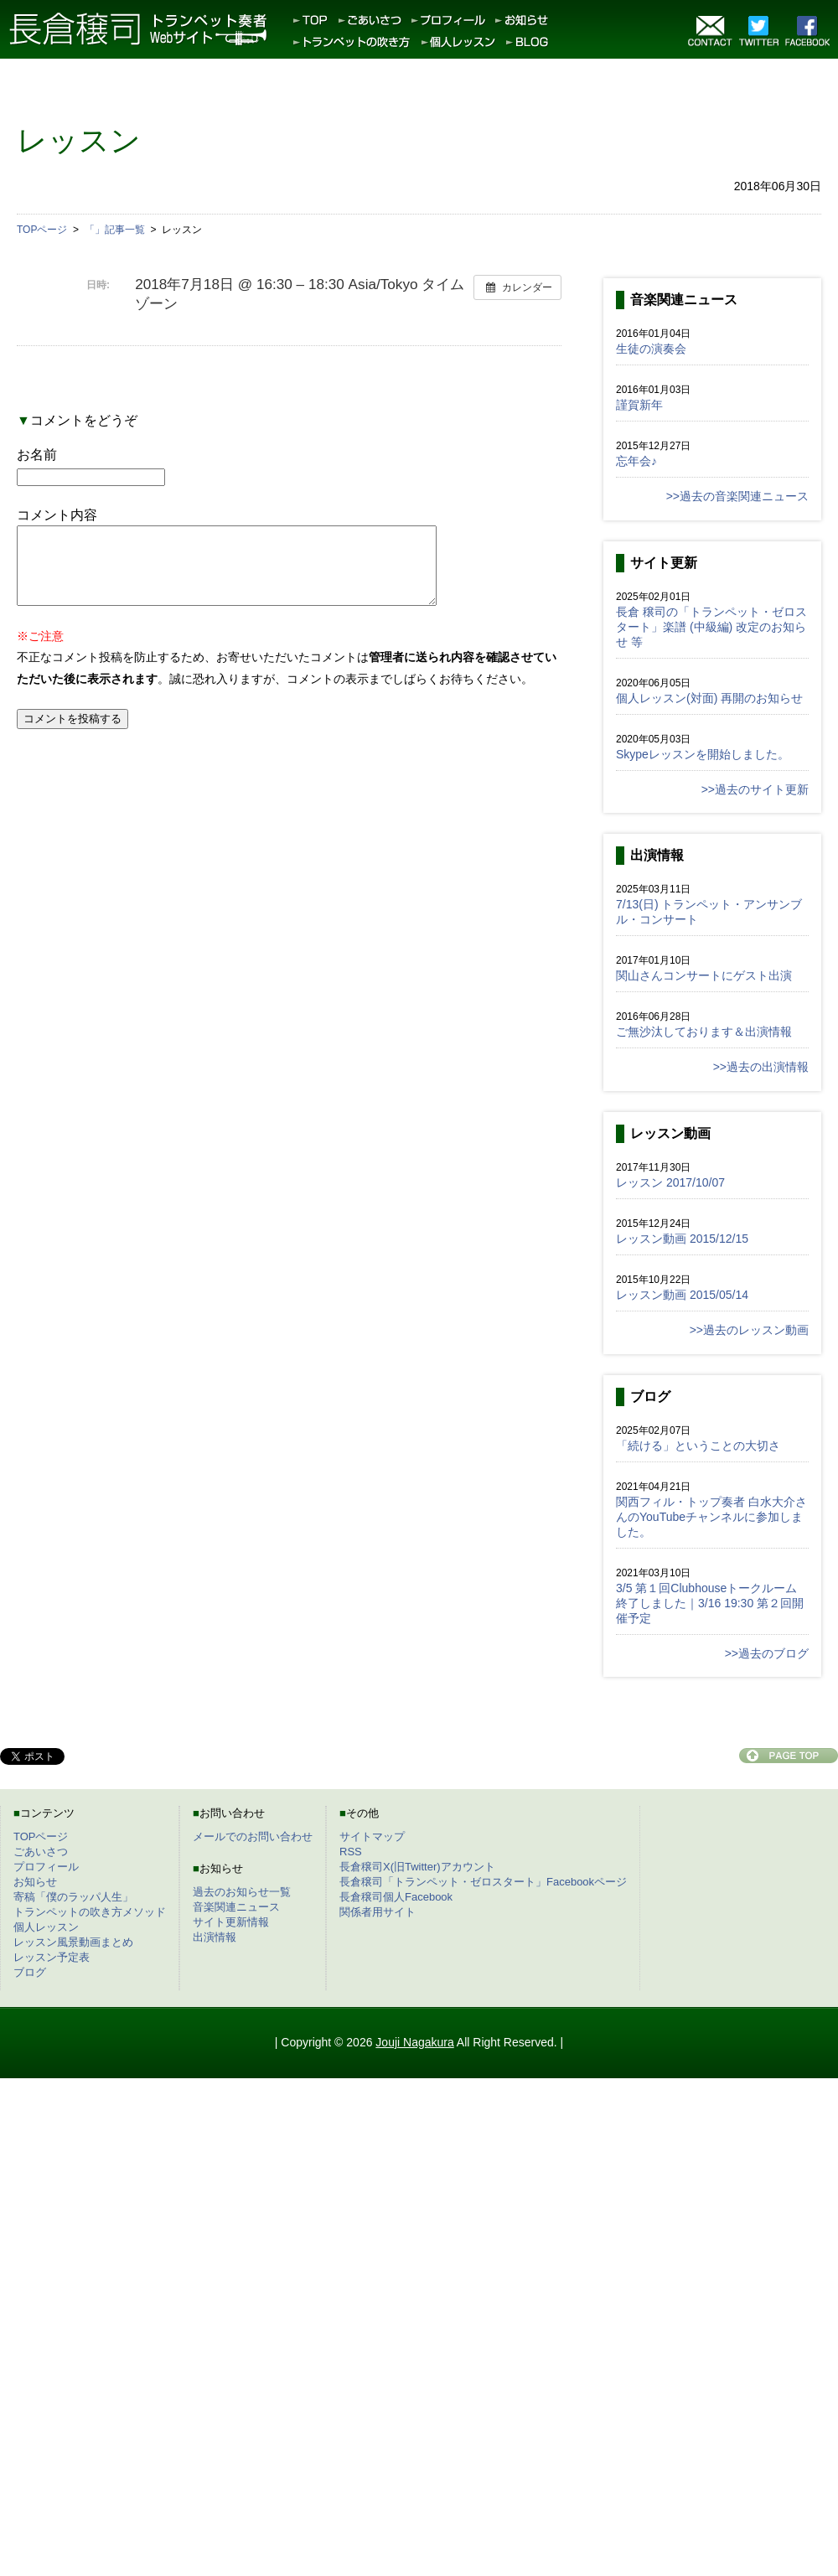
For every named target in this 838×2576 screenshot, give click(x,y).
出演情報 (214, 1937)
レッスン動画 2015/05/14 (682, 1294)
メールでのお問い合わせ (253, 1836)
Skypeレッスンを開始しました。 (702, 754)
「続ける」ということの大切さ (698, 1445)
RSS (350, 1851)
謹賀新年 (639, 404)
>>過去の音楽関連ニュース (737, 496)
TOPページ (41, 1836)
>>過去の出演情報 (761, 1066)
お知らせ (35, 1881)
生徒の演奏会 (651, 348)
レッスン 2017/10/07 (670, 1182)
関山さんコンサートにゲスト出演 (704, 975)
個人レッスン (46, 1927)
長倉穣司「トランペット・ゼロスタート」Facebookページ (483, 1881)
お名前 (37, 454)
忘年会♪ (636, 461)
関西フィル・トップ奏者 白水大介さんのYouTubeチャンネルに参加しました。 (711, 1517)
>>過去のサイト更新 (755, 789)
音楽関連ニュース (236, 1907)
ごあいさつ (40, 1851)
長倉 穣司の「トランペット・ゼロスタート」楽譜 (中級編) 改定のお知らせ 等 (711, 627)
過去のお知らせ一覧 (242, 1891)
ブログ (29, 1972)
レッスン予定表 (51, 1957)
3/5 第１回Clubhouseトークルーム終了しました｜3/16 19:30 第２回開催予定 (710, 1603)
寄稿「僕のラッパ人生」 (73, 1897)
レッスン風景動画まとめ (73, 1942)
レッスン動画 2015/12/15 (682, 1238)
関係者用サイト (377, 1912)
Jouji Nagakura (414, 2042)
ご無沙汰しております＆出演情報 (704, 1031)
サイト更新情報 (231, 1922)
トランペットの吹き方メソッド (89, 1912)
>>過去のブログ (767, 1653)
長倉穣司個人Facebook (396, 1897)
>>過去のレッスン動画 (749, 1330)
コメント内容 (57, 515)
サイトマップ (372, 1836)
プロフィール (46, 1866)
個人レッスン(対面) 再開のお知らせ (709, 698)
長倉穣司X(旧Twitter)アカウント (417, 1866)
